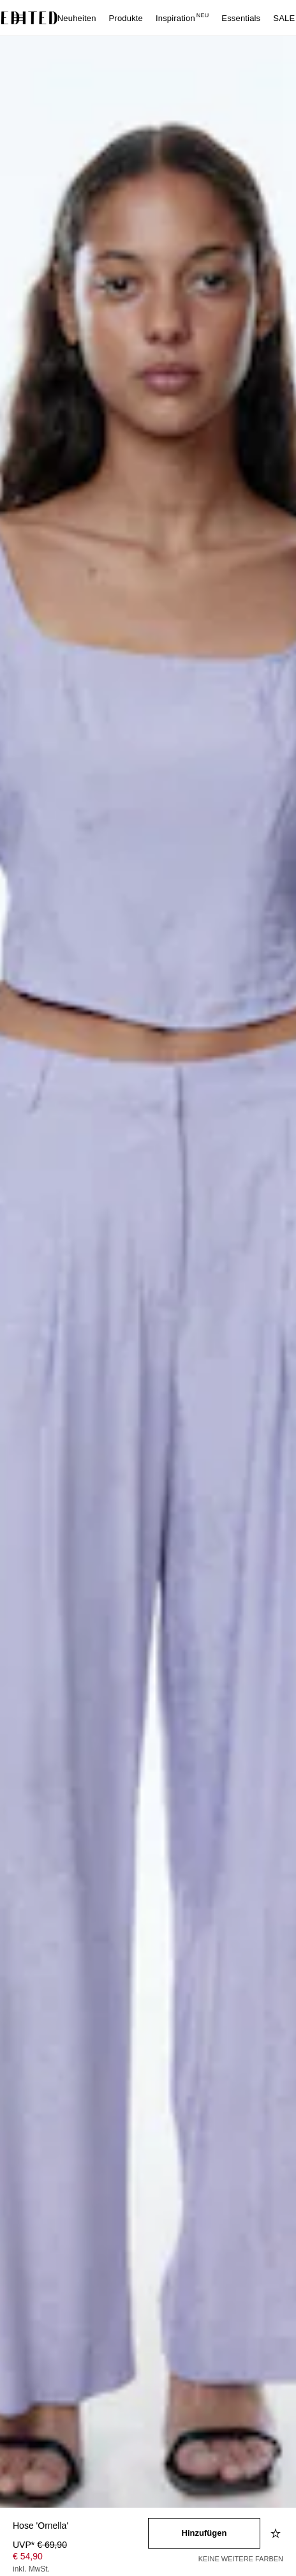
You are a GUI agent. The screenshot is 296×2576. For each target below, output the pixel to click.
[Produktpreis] (80, 2558)
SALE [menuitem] (284, 18)
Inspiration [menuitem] (182, 18)
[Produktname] (80, 2526)
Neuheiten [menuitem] (76, 18)
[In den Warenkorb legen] (204, 2533)
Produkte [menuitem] (126, 18)
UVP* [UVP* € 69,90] (40, 2544)
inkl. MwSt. (31, 2569)
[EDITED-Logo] (29, 17)
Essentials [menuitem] (240, 18)
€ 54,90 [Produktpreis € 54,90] (28, 2556)
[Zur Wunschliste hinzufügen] (276, 2533)
